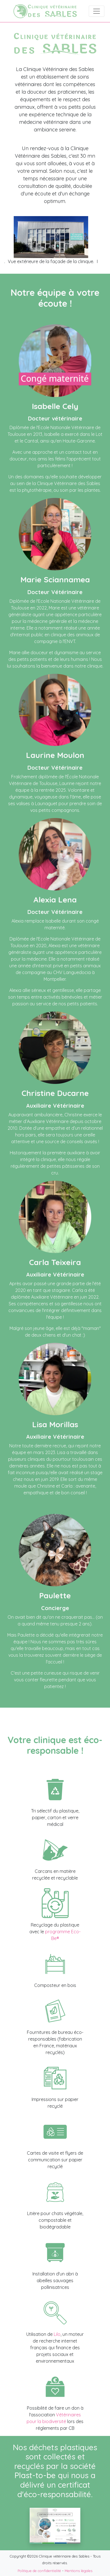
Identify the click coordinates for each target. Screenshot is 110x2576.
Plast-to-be (35, 2475)
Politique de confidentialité (39, 2570)
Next (101, 244)
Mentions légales (78, 2570)
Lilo (57, 2334)
